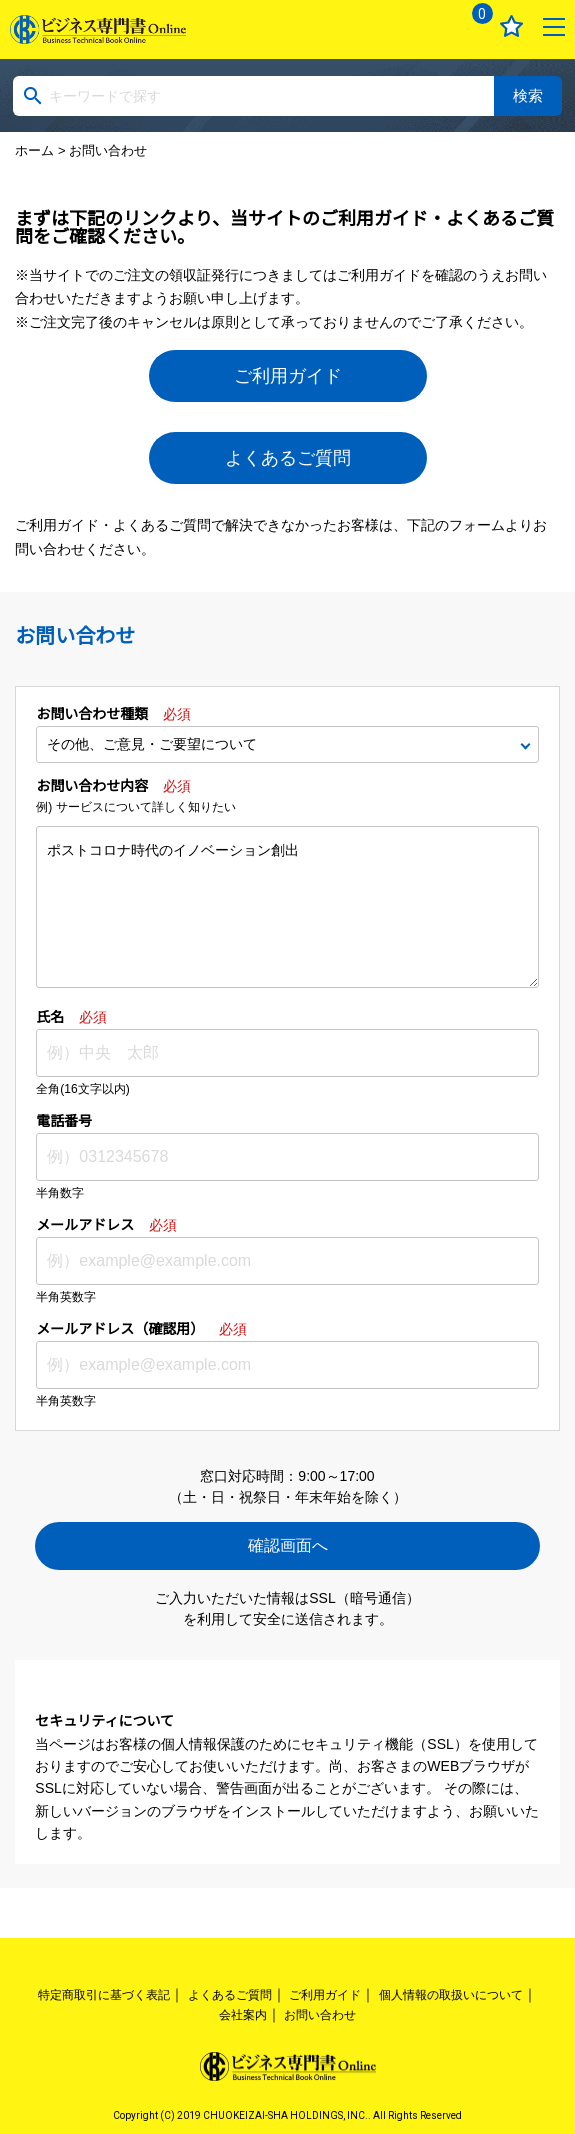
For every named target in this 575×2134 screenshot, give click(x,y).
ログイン (425, 26)
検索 (528, 95)
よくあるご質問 (288, 458)
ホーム (34, 150)
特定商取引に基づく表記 (104, 1995)
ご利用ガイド (288, 376)
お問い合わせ (320, 2015)
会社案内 (243, 2015)
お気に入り (511, 26)
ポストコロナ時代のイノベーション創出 (287, 907)
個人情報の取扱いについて (451, 1995)
